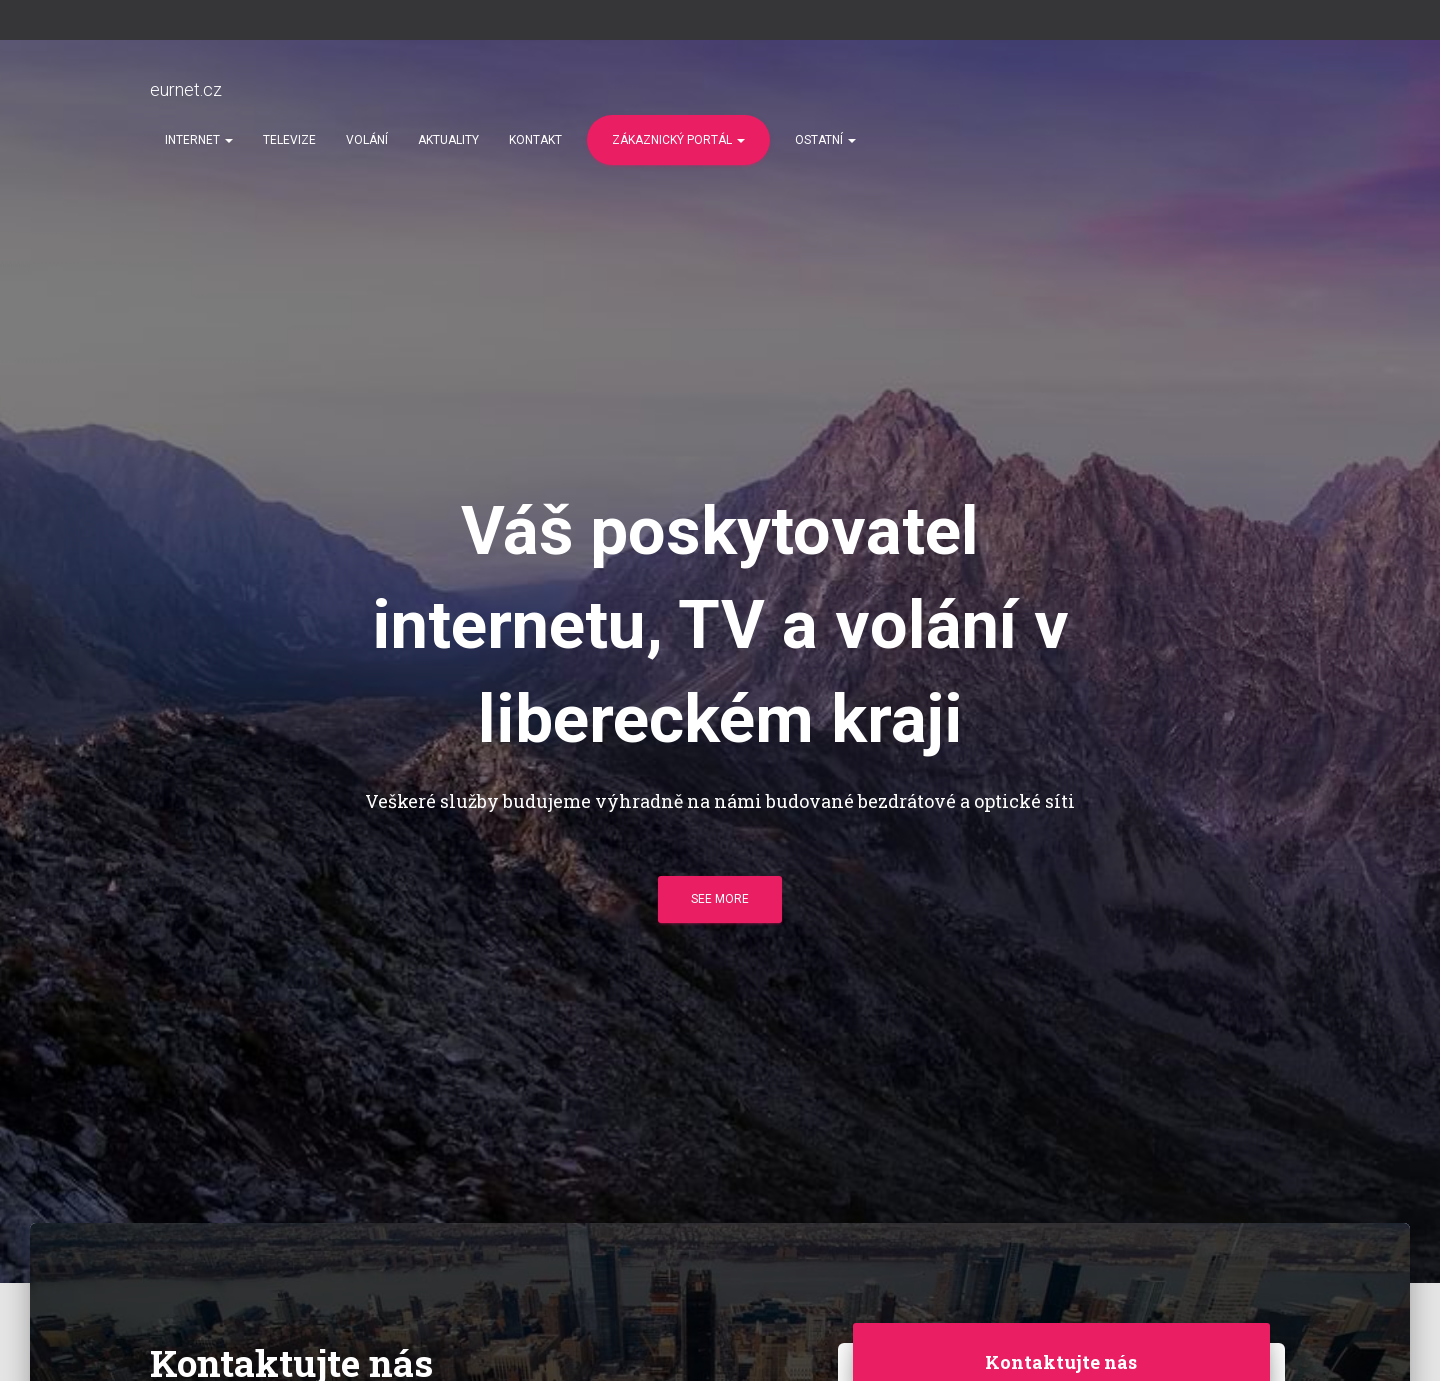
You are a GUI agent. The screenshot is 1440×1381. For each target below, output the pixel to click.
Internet (199, 140)
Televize (289, 140)
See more (720, 899)
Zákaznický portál (678, 140)
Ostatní (825, 140)
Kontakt (535, 140)
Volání (367, 140)
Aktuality (448, 140)
